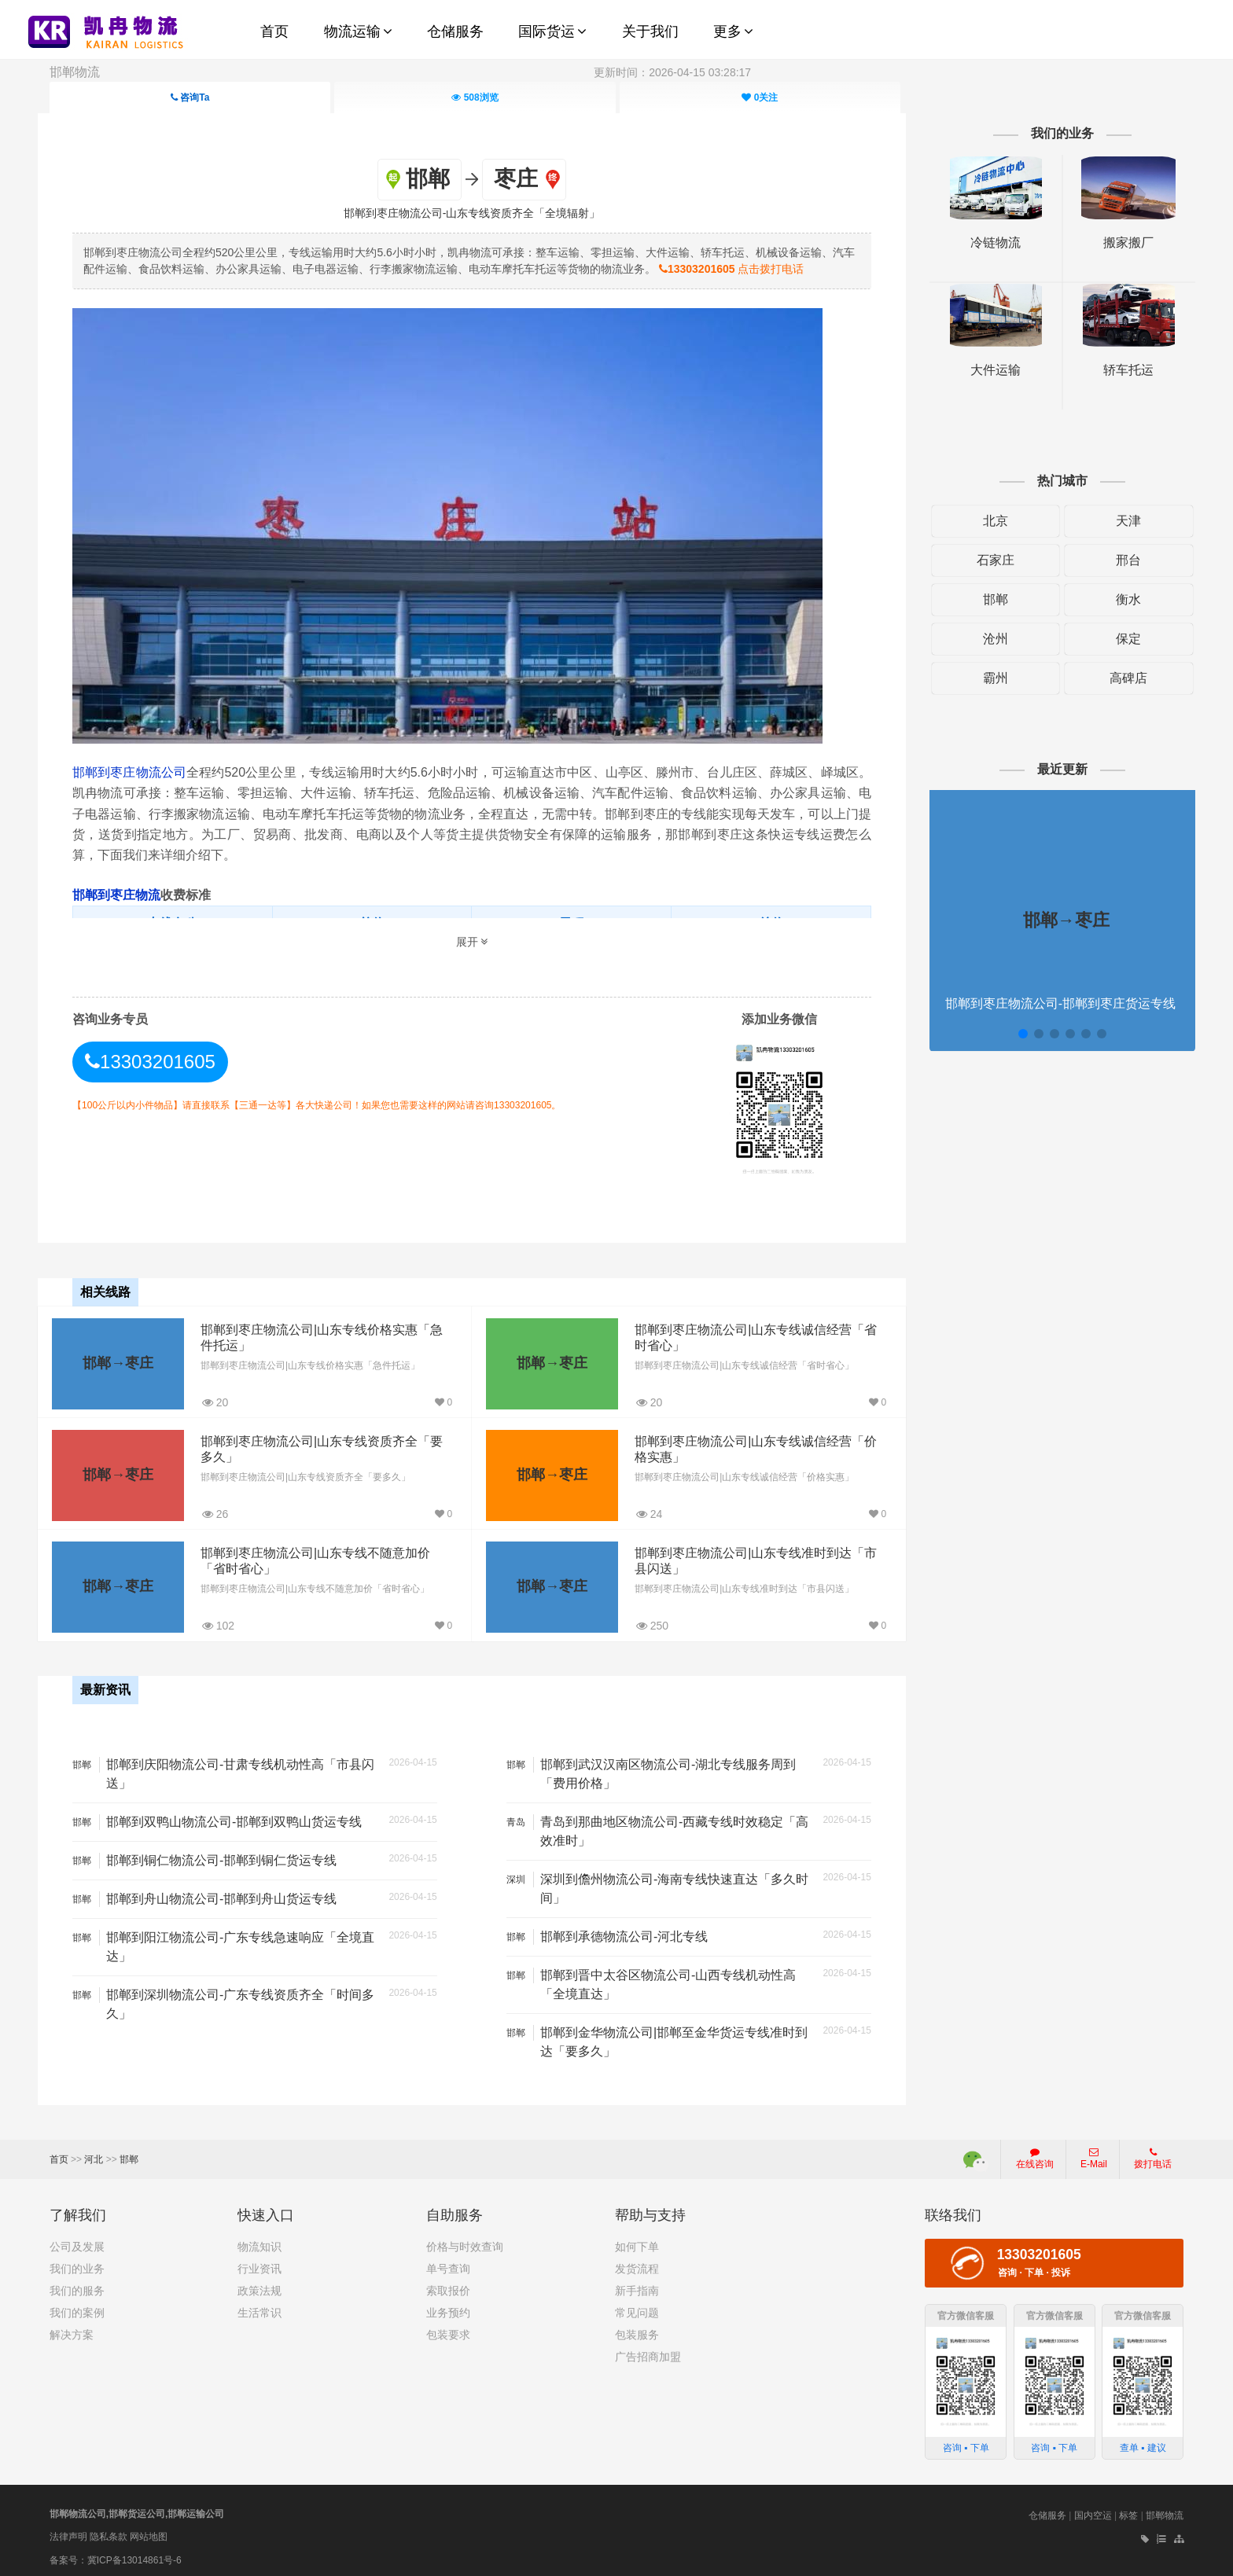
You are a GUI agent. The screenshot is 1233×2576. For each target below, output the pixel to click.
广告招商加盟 (648, 2351)
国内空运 (1093, 2509)
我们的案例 (77, 2307)
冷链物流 (987, 242)
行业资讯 (259, 2263)
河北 (93, 2153)
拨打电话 (1153, 2153)
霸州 (987, 678)
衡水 (1118, 599)
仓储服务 (1047, 2509)
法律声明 (68, 2531)
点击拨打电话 (753, 268)
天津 (1118, 520)
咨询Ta (190, 97)
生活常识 (259, 2307)
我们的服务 (77, 2285)
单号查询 (448, 2263)
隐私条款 (108, 2531)
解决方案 (72, 2329)
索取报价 (448, 2285)
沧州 (987, 638)
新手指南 (637, 2285)
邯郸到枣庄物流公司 (141, 771)
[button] (1013, 1033)
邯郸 (987, 599)
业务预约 (448, 2307)
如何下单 (637, 2241)
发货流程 (637, 2263)
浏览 (474, 97)
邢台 (1118, 560)
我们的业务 (77, 2263)
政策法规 (259, 2285)
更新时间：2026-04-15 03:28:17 (672, 72)
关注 (760, 97)
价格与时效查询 (464, 2241)
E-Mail (1093, 2153)
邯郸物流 (75, 72)
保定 (1118, 638)
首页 (59, 2153)
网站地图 (148, 2531)
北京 (987, 520)
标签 (1128, 2509)
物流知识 (259, 2241)
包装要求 (448, 2329)
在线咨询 (1035, 2153)
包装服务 (637, 2329)
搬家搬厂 (1118, 242)
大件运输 (987, 370)
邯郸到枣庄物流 (127, 894)
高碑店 (1118, 678)
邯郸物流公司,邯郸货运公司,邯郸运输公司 (137, 2508)
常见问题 (637, 2307)
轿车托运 (1118, 370)
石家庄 (988, 560)
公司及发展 (77, 2241)
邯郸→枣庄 (127, 1361)
